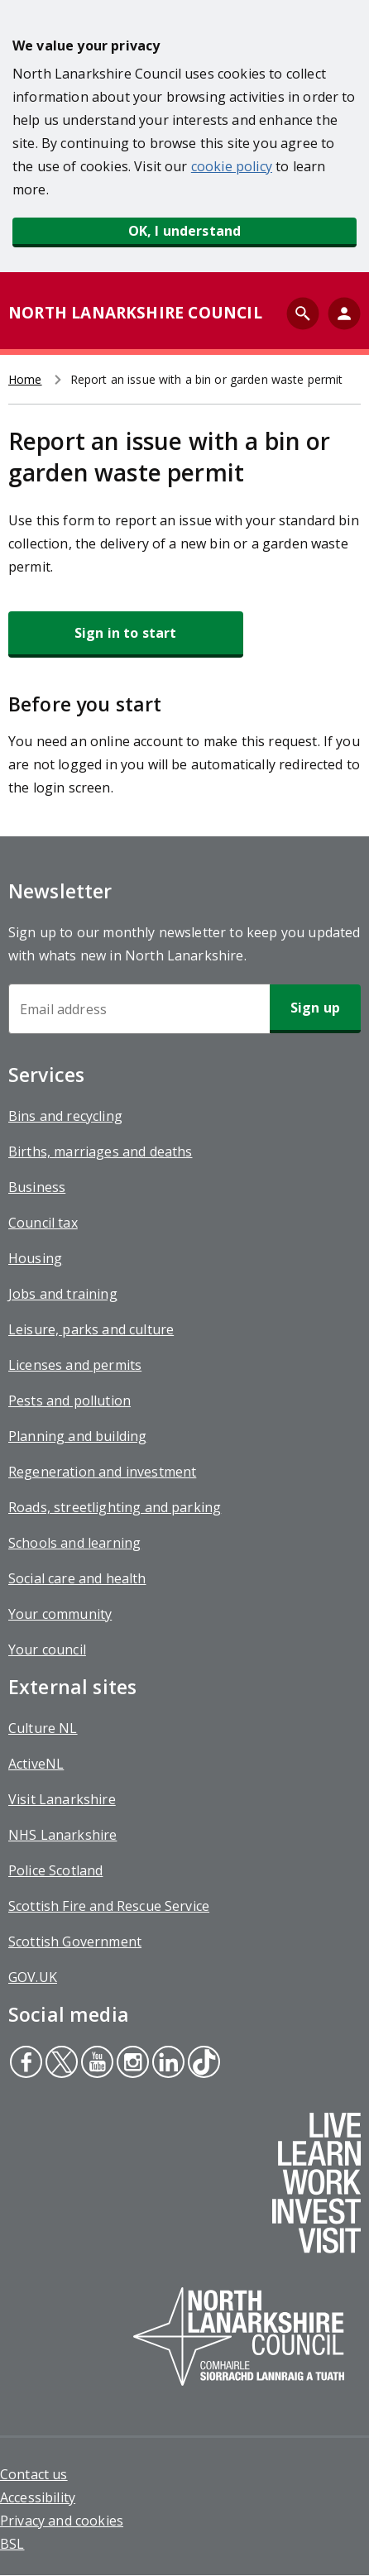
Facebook (26, 2064)
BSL (12, 2544)
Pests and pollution (69, 1400)
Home (25, 379)
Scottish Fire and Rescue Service (108, 1906)
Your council (47, 1649)
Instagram (130, 2064)
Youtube (95, 2064)
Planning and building (77, 1436)
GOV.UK (32, 1977)
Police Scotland (55, 1870)
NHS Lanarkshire (62, 1835)
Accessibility (37, 2497)
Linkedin (167, 2064)
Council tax (43, 1223)
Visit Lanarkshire (62, 1799)
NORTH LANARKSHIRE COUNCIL (135, 312)
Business (36, 1187)
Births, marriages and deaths (100, 1151)
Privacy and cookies (61, 2520)
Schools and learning (74, 1543)
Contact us (34, 2474)
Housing (35, 1258)
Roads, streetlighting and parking (114, 1507)
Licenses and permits (74, 1365)
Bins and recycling (65, 1116)
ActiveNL (36, 1764)
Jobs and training (62, 1294)
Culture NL (43, 1728)
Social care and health (77, 1578)
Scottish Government (74, 1941)
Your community (60, 1614)
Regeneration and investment (102, 1472)
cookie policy (231, 166)
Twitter (61, 2064)
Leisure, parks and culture (91, 1329)
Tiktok (202, 2064)
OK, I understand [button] (185, 231)
